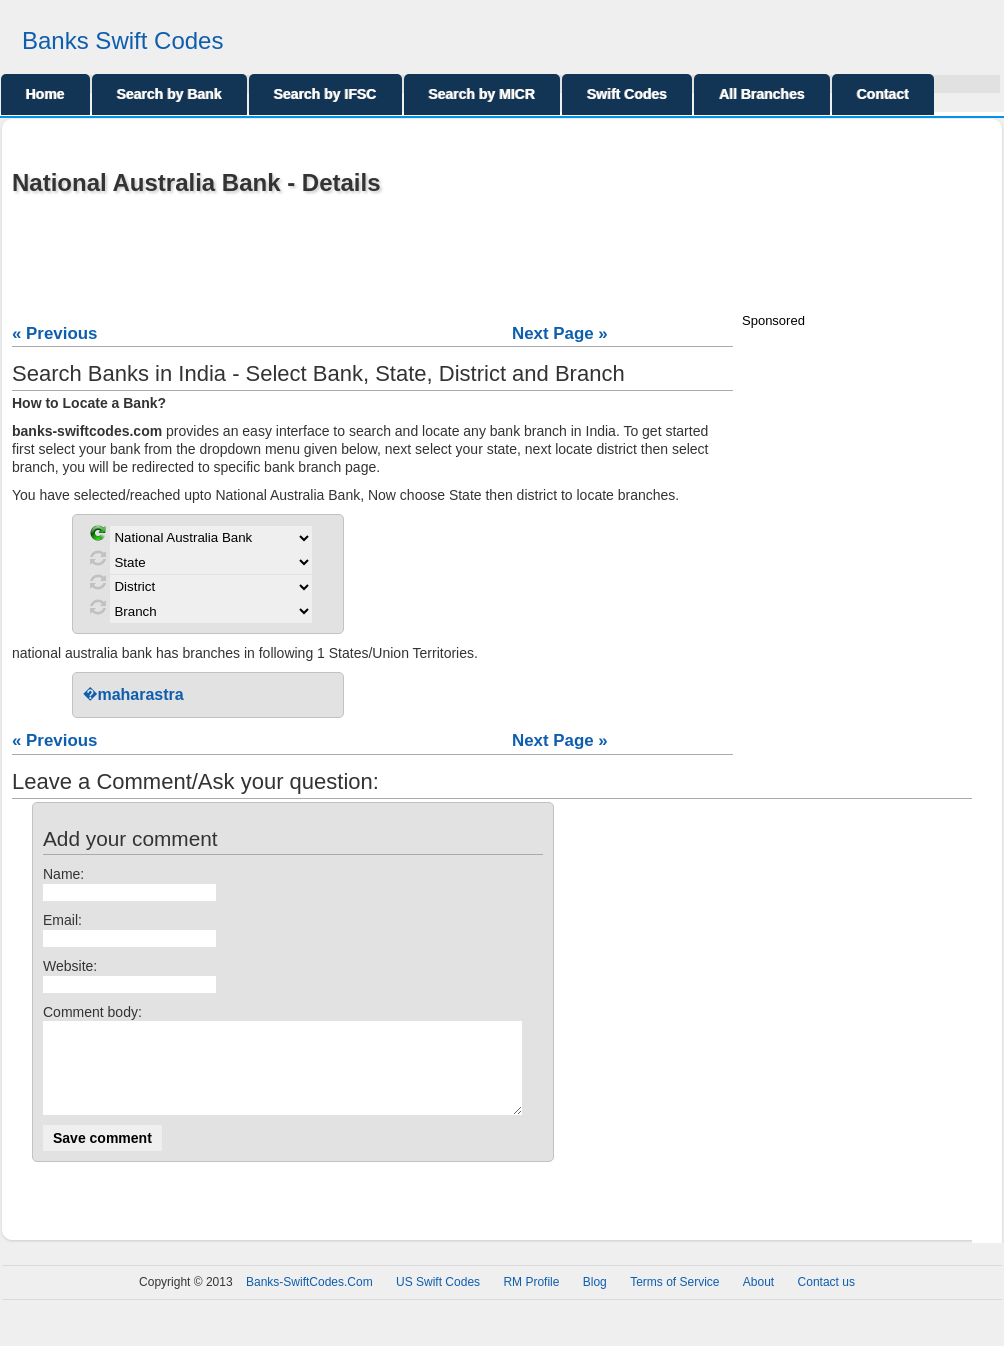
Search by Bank (169, 94)
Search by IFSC (325, 94)
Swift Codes (627, 94)
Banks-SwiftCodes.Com (309, 1300)
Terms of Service (674, 1300)
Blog (595, 1300)
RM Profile (531, 1300)
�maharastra (133, 694)
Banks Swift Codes (122, 40)
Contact (883, 94)
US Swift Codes (438, 1300)
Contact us (826, 1300)
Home (45, 94)
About (758, 1300)
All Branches (762, 94)
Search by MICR (482, 94)
